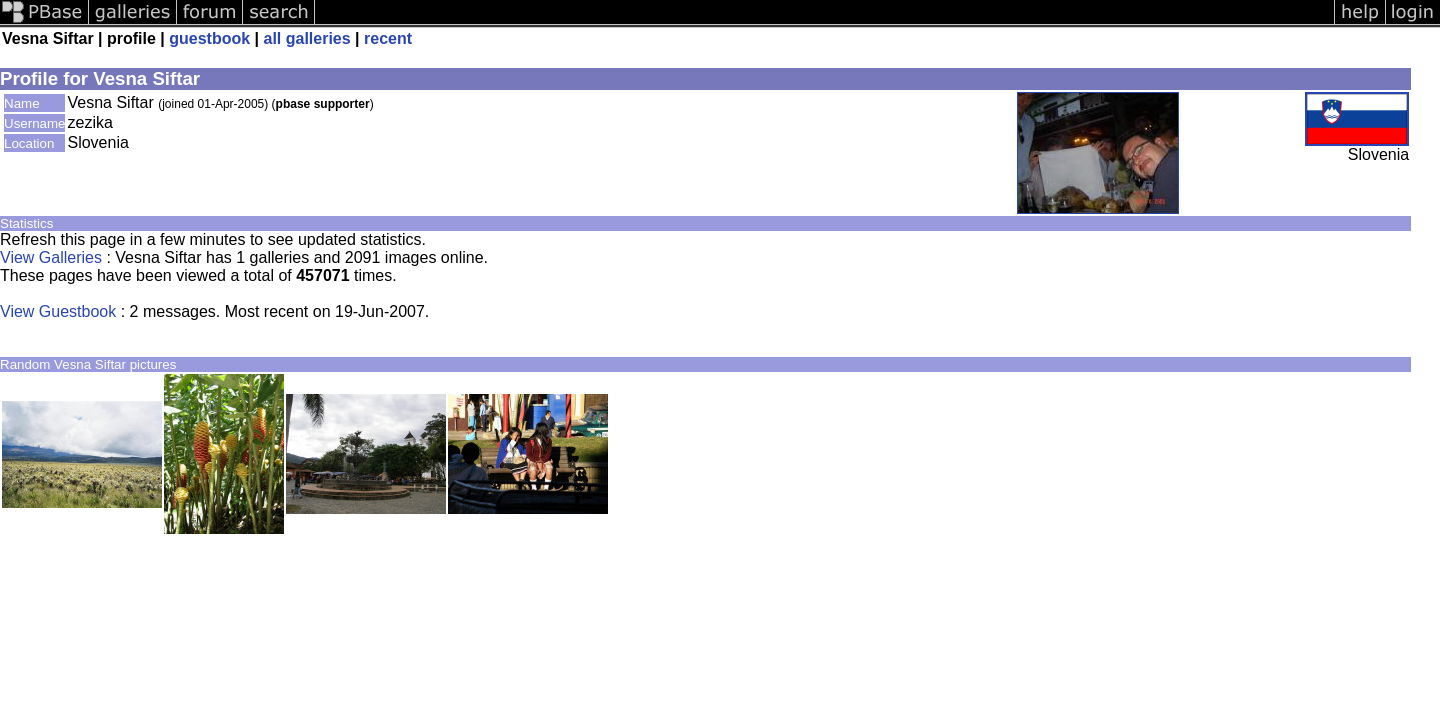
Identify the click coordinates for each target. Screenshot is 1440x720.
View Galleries (51, 257)
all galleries (307, 38)
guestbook (209, 38)
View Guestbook (58, 311)
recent (388, 38)
